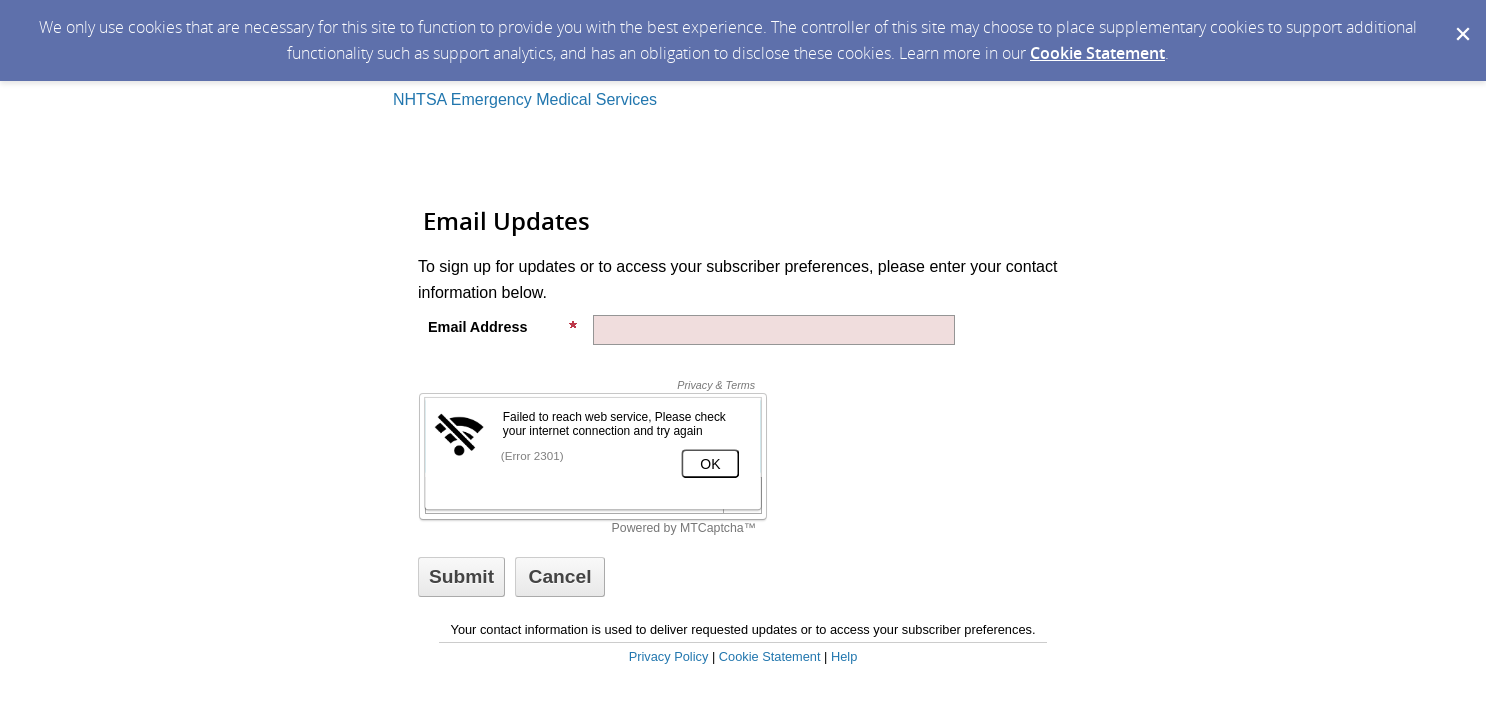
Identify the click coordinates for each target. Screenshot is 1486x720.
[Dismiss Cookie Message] (1461, 19)
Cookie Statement (1097, 53)
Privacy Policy (669, 656)
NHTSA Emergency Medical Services (525, 99)
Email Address (503, 327)
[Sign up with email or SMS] (461, 577)
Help (844, 656)
